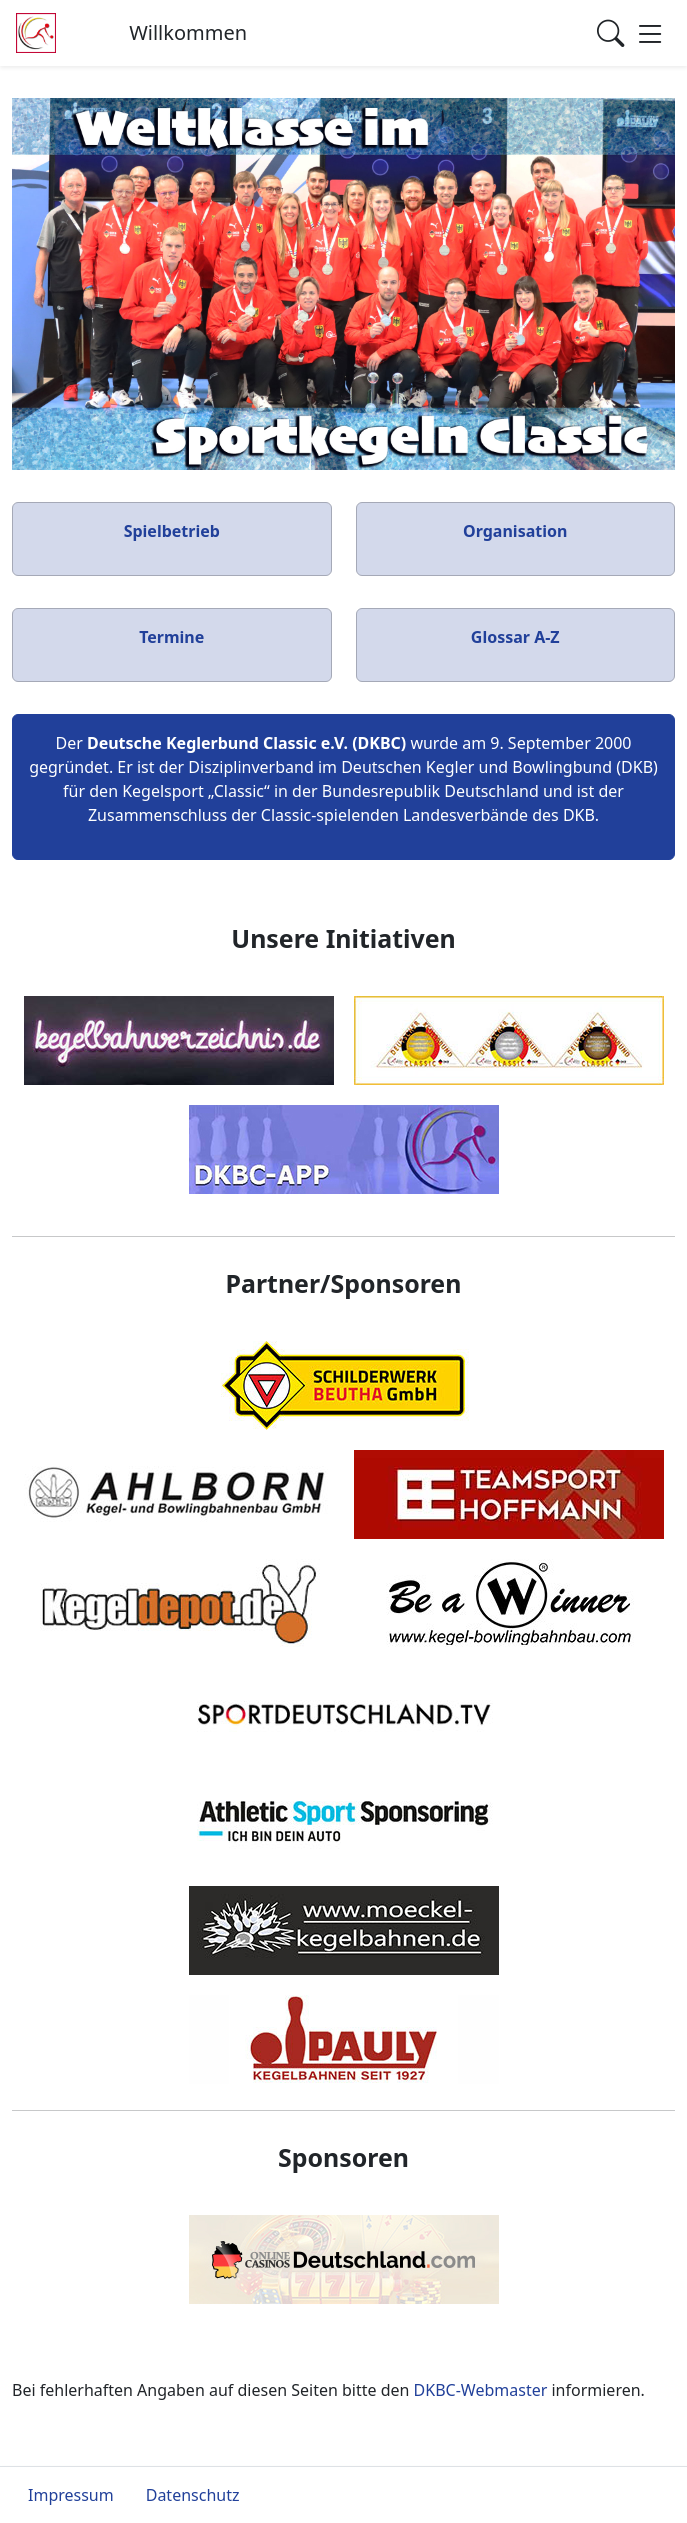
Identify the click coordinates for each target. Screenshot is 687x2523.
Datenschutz (193, 2495)
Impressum (71, 2495)
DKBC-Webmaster (481, 2390)
